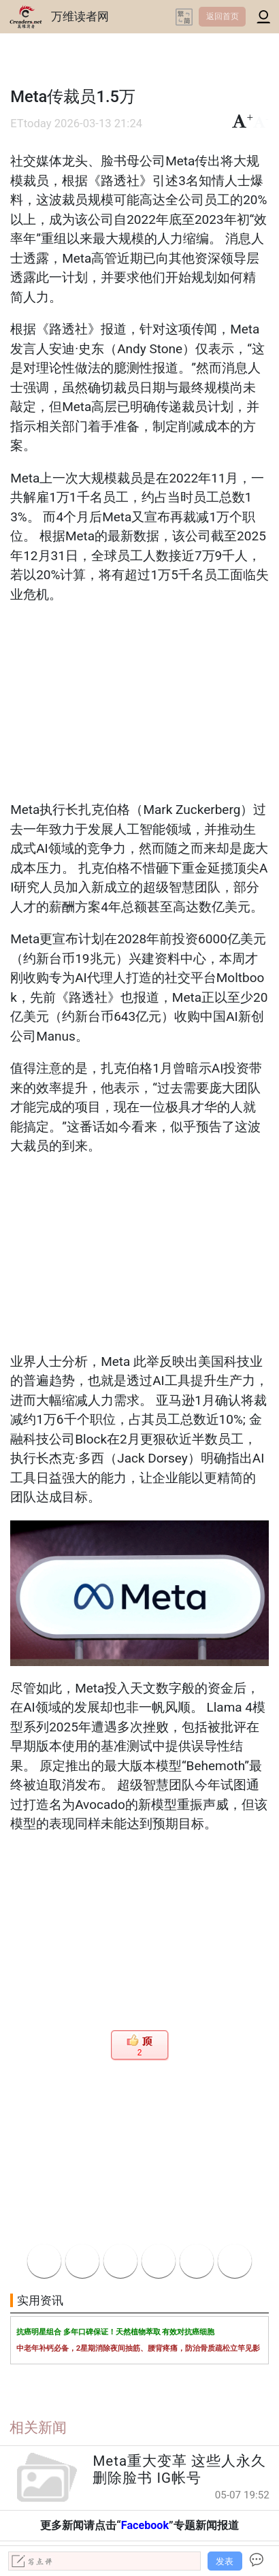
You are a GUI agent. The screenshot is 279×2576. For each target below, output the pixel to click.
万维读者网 (80, 16)
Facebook (145, 2525)
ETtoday (30, 123)
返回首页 (222, 16)
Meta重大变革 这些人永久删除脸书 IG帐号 (179, 2469)
